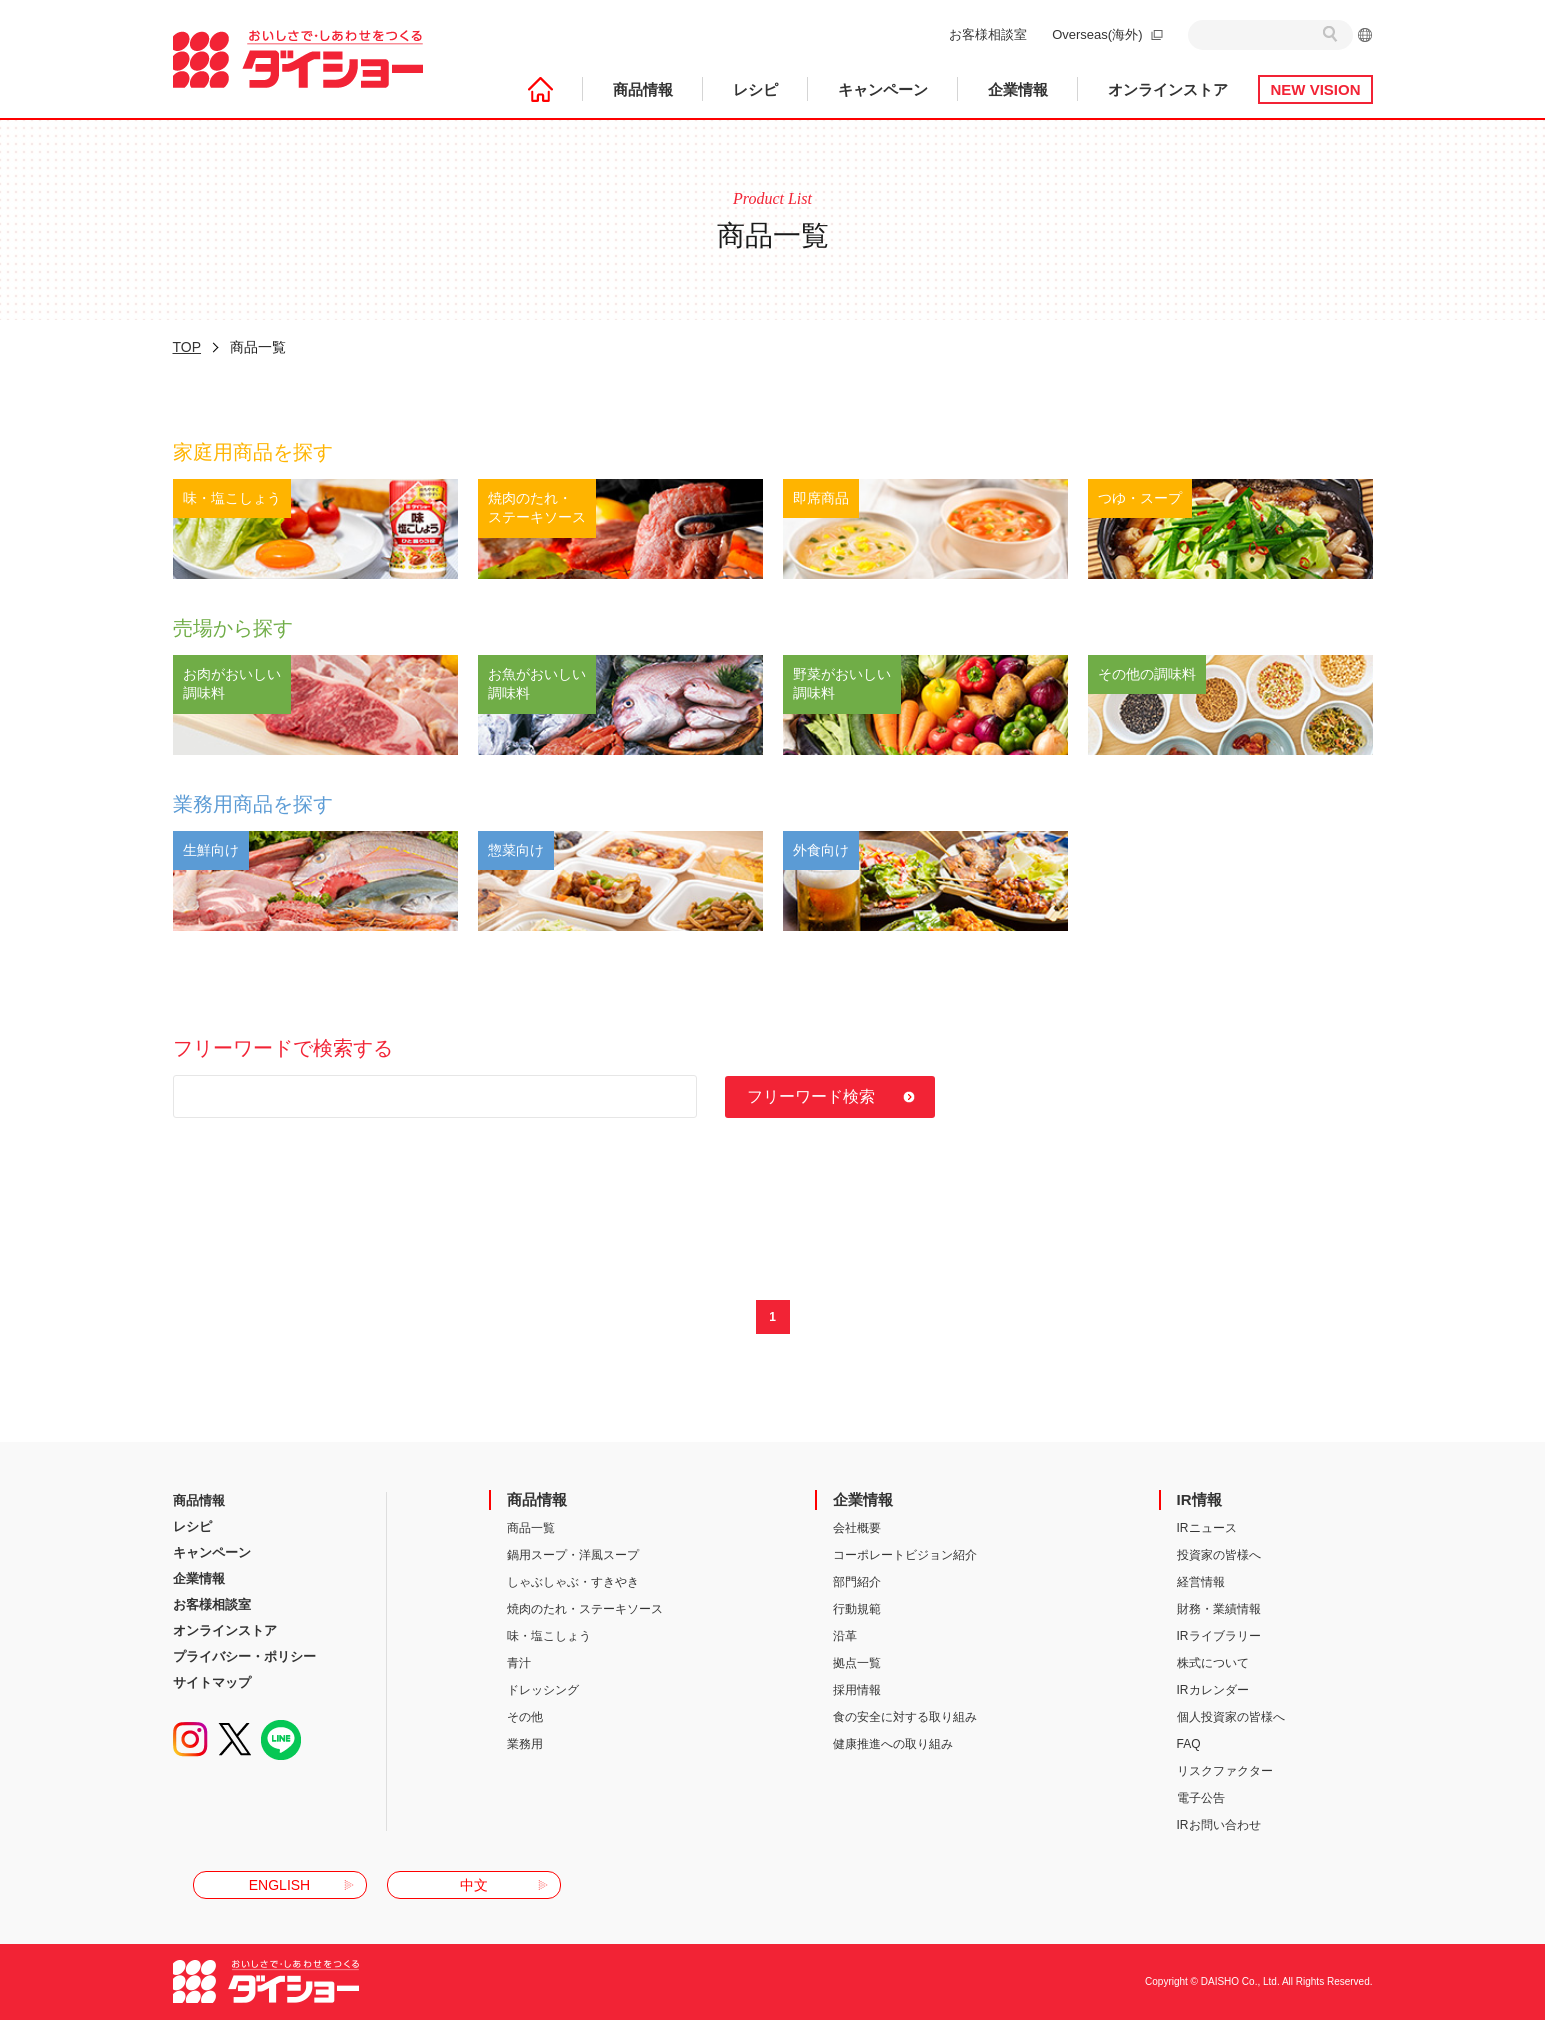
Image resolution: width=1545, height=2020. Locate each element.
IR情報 (1199, 1499)
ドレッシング (543, 1690)
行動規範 (857, 1609)
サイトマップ (212, 1682)
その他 (525, 1717)
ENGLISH (279, 1885)
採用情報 (857, 1690)
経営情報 (1201, 1582)
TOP (187, 347)
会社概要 (857, 1528)
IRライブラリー (1219, 1636)
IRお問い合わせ (1219, 1825)
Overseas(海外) (1097, 34)
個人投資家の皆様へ (1231, 1717)
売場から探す (233, 628)
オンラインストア (1168, 89)
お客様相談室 (988, 34)
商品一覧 (531, 1528)
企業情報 (1018, 89)
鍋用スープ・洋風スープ (573, 1555)
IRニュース (1207, 1528)
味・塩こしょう (549, 1636)
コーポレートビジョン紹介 (905, 1555)
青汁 (519, 1663)
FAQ (1189, 1744)
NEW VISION (1315, 89)
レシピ (755, 89)
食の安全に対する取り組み (905, 1717)
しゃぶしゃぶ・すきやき (573, 1582)
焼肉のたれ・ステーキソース (585, 1609)
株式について (1213, 1663)
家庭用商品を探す (253, 452)
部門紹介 (857, 1582)
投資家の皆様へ (1219, 1555)
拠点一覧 (857, 1663)
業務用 (525, 1744)
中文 (474, 1885)
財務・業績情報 (1219, 1609)
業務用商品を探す (253, 804)
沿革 (845, 1636)
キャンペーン (883, 89)
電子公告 (1201, 1798)
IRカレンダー (1213, 1690)
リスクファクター (1225, 1771)
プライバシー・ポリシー (244, 1656)
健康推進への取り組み (893, 1744)
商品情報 (643, 89)
